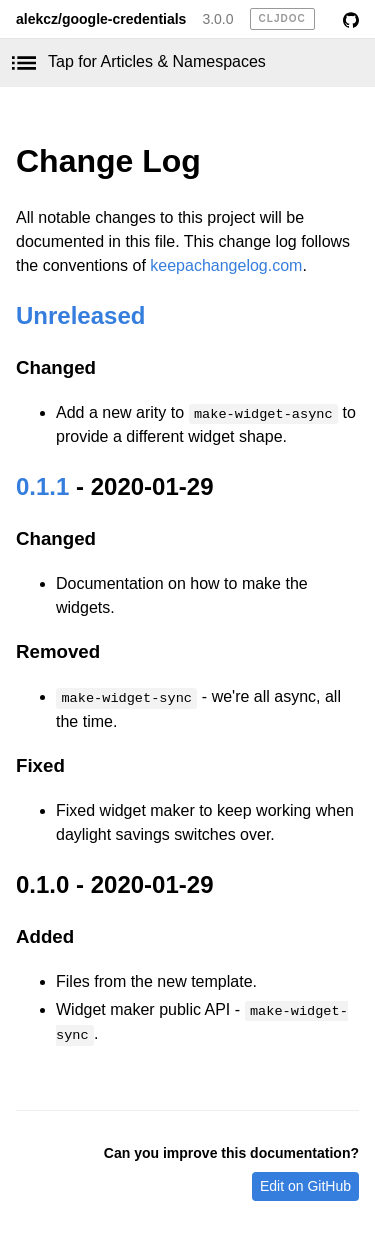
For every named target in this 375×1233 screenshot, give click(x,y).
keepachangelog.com (226, 265)
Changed (56, 367)
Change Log (108, 161)
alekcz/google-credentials (101, 19)
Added (45, 936)
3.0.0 (217, 19)
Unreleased (80, 315)
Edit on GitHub (305, 1186)
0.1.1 (42, 486)
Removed (58, 651)
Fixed (40, 765)
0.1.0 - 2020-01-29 (114, 884)
